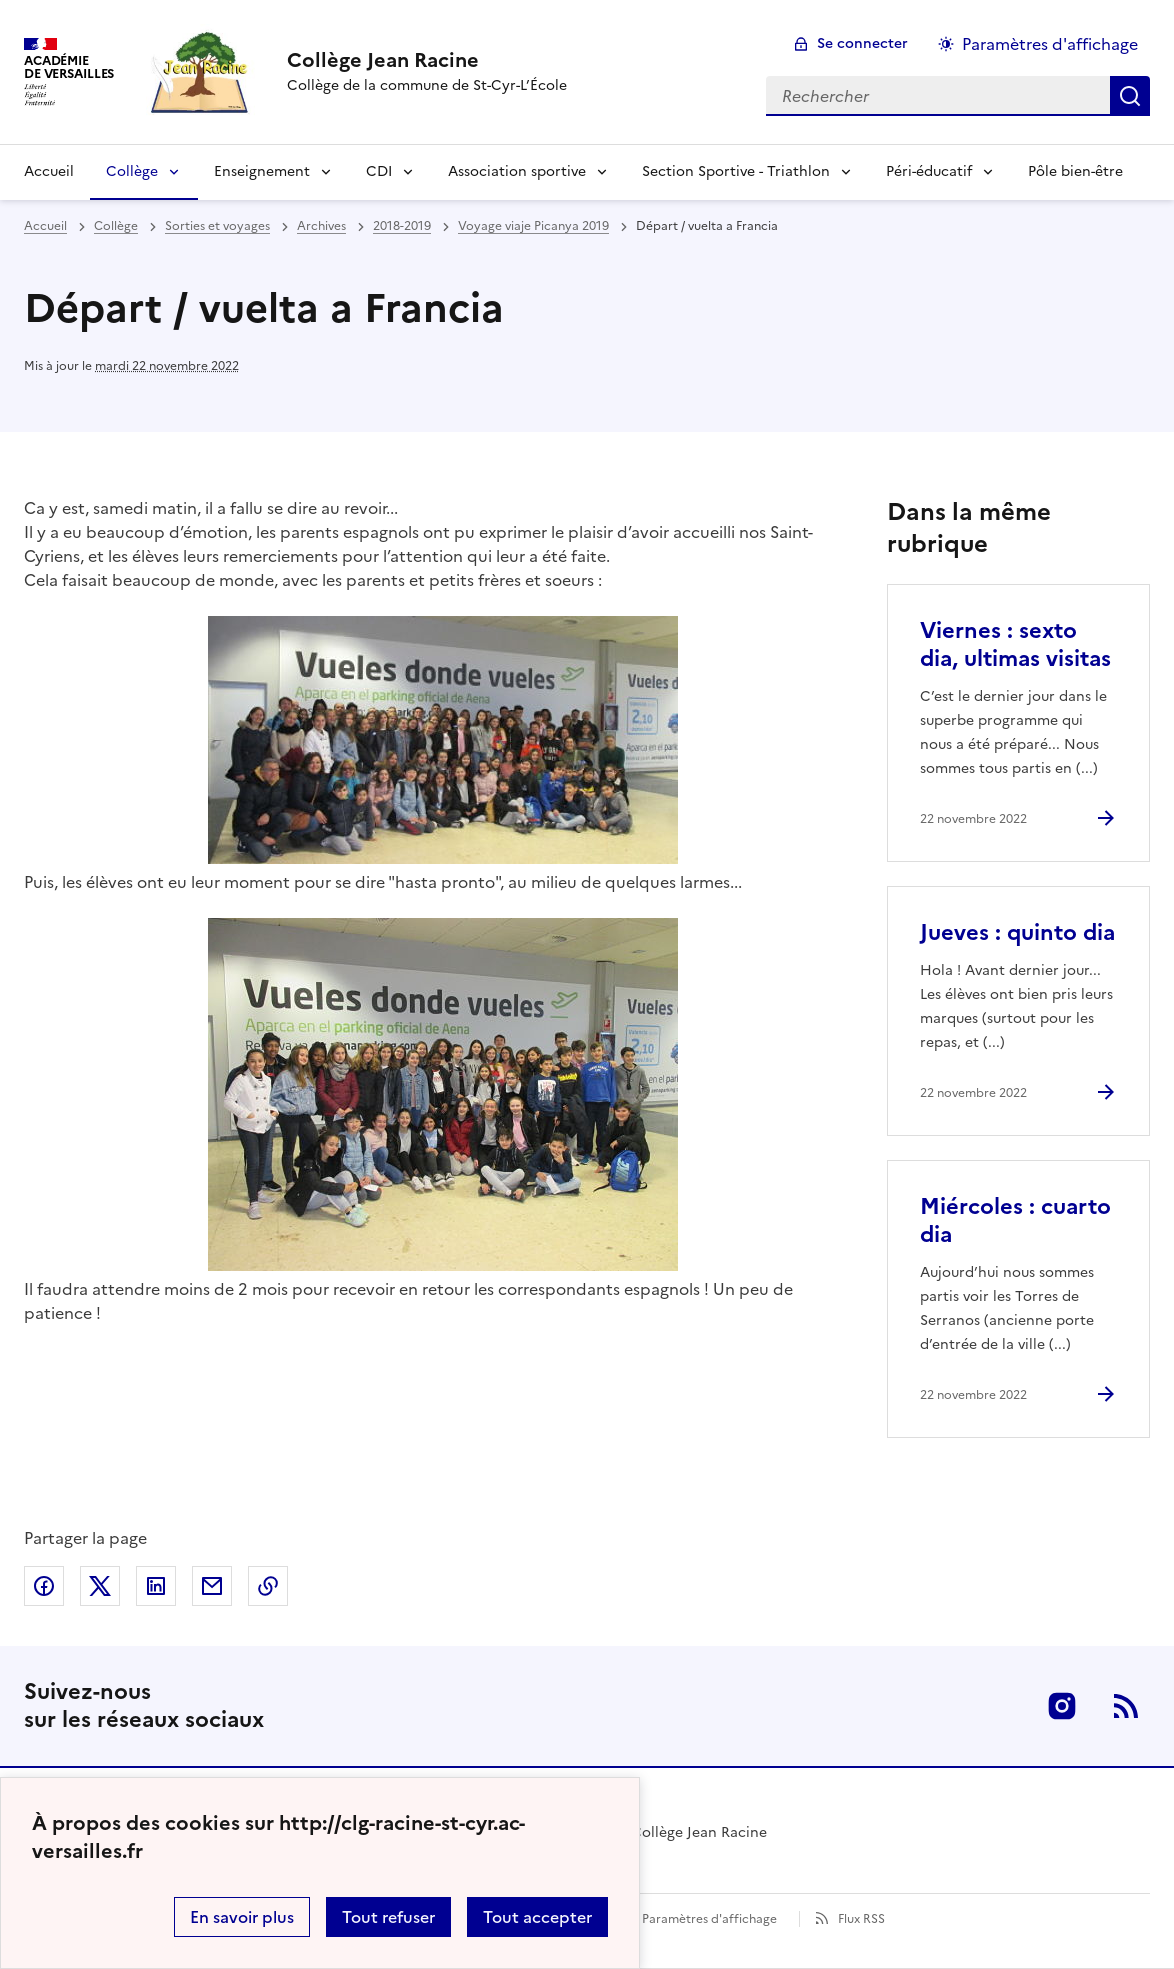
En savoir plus (242, 1917)
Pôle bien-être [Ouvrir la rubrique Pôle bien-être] (1075, 171)
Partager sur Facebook (44, 1586)
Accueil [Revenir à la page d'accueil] (49, 171)
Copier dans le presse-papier (268, 1586)
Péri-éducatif (929, 171)
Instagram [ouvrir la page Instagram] (1062, 1706)
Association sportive (517, 171)
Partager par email (212, 1586)
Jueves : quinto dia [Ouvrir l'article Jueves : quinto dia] (1017, 932)
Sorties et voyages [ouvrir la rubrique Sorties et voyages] (217, 226)
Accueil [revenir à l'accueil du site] (45, 226)
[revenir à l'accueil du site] (427, 60)
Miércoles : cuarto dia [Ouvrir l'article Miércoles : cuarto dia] (1015, 1220)
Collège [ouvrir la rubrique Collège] (116, 226)
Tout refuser (388, 1917)
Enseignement (262, 171)
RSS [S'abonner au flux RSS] (1126, 1706)
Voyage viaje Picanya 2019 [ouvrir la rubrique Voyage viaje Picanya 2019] (533, 226)
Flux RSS (861, 1919)
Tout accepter (537, 1917)
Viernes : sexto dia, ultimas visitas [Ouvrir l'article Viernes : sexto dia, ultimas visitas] (1015, 644)
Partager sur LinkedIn (156, 1586)
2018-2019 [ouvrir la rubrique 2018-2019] (402, 226)
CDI (379, 171)
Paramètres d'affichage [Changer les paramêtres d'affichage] (1050, 44)
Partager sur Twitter (100, 1586)
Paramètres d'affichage (709, 1919)
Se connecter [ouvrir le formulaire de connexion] (862, 43)
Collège (132, 171)
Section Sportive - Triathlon (736, 171)
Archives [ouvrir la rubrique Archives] (321, 226)
